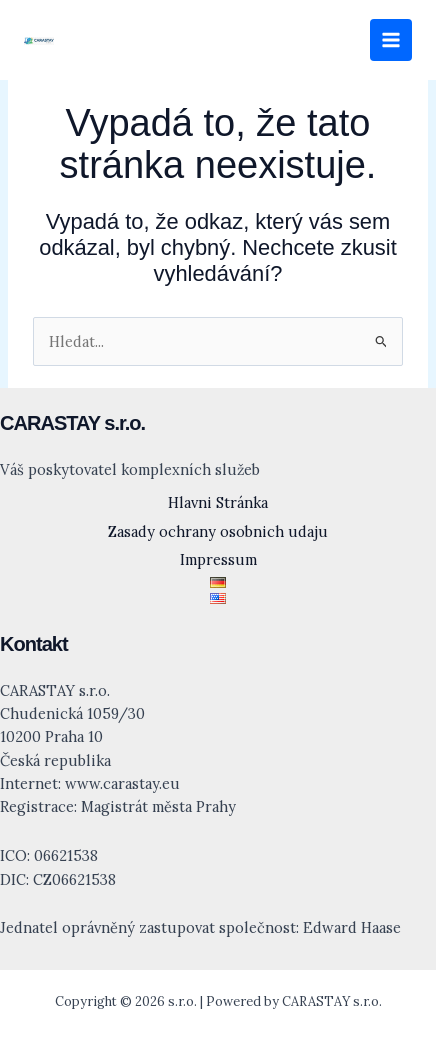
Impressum (218, 559)
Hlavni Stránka (218, 502)
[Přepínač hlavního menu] (391, 40)
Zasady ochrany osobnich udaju (218, 531)
